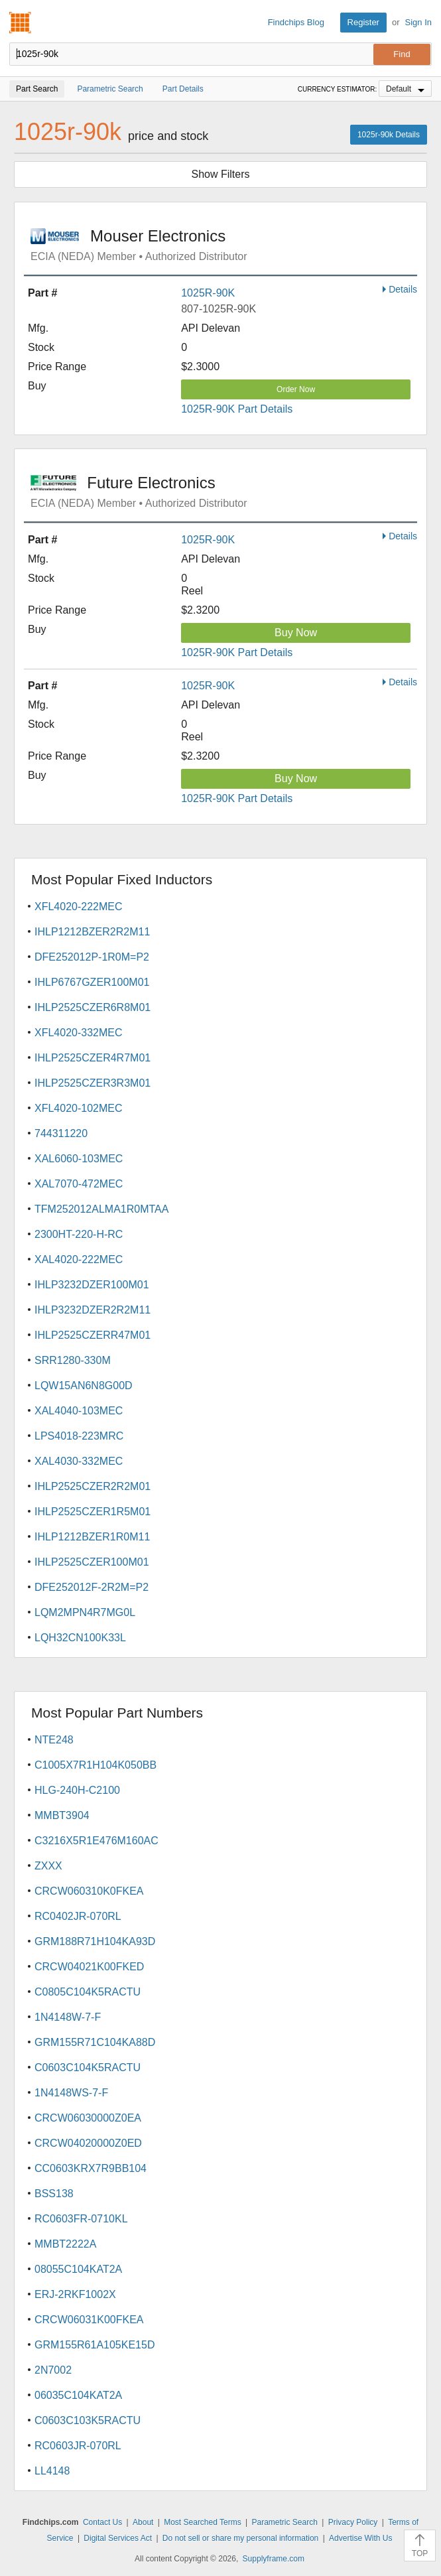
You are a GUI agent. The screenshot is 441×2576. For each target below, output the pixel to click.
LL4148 (52, 2470)
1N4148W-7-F (67, 2017)
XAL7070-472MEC (78, 1183)
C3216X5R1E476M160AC (96, 1840)
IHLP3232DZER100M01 (91, 1284)
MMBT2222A (65, 2244)
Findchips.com (20, 22)
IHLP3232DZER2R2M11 (92, 1310)
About (143, 2522)
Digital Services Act (118, 2538)
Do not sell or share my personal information (240, 2538)
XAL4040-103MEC (78, 1410)
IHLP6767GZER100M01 (91, 982)
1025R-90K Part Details (236, 409)
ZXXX (48, 1865)
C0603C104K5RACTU (87, 2067)
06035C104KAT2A (78, 2395)
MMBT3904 (62, 1815)
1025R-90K (208, 293)
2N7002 (53, 2370)
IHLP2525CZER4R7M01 (92, 1057)
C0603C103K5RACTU (87, 2420)
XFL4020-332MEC (78, 1032)
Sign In (418, 22)
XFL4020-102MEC (78, 1108)
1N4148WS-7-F (71, 2092)
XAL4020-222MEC (78, 1259)
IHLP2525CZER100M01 (91, 1562)
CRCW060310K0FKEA (89, 1891)
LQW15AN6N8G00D (83, 1385)
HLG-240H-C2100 (77, 1790)
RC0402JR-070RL (77, 1916)
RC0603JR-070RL (77, 2445)
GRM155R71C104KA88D (94, 2042)
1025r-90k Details (388, 134)
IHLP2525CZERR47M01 (92, 1335)
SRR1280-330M (72, 1360)
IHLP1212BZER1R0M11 (92, 1536)
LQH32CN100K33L (80, 1637)
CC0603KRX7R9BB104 (90, 2168)
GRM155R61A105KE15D (94, 2344)
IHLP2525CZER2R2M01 (92, 1486)
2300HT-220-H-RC (78, 1234)
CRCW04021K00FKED (89, 1966)
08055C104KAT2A (78, 2269)
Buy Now (296, 632)
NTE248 (54, 1739)
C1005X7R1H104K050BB (95, 1765)
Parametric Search (284, 2522)
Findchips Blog (296, 22)
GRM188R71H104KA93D (94, 1941)
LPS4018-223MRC (78, 1436)
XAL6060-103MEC (78, 1158)
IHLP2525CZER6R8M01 (92, 1007)
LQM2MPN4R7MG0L (84, 1612)
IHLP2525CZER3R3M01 (92, 1083)
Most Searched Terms (202, 2522)
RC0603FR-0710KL (81, 2218)
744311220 (61, 1133)
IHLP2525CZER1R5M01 (92, 1511)
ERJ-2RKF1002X (75, 2294)
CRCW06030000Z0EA (87, 2118)
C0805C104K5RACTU (87, 1992)
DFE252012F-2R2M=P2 (91, 1587)
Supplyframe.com (273, 2558)
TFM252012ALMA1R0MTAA (101, 1209)
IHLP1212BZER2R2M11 (92, 931)
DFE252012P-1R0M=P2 (91, 957)
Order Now (296, 389)
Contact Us (102, 2522)
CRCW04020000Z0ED (88, 2143)
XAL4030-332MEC (78, 1461)
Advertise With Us (360, 2538)
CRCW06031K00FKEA (89, 2319)
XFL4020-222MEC (78, 906)
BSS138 (54, 2193)
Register (363, 22)
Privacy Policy (353, 2522)
